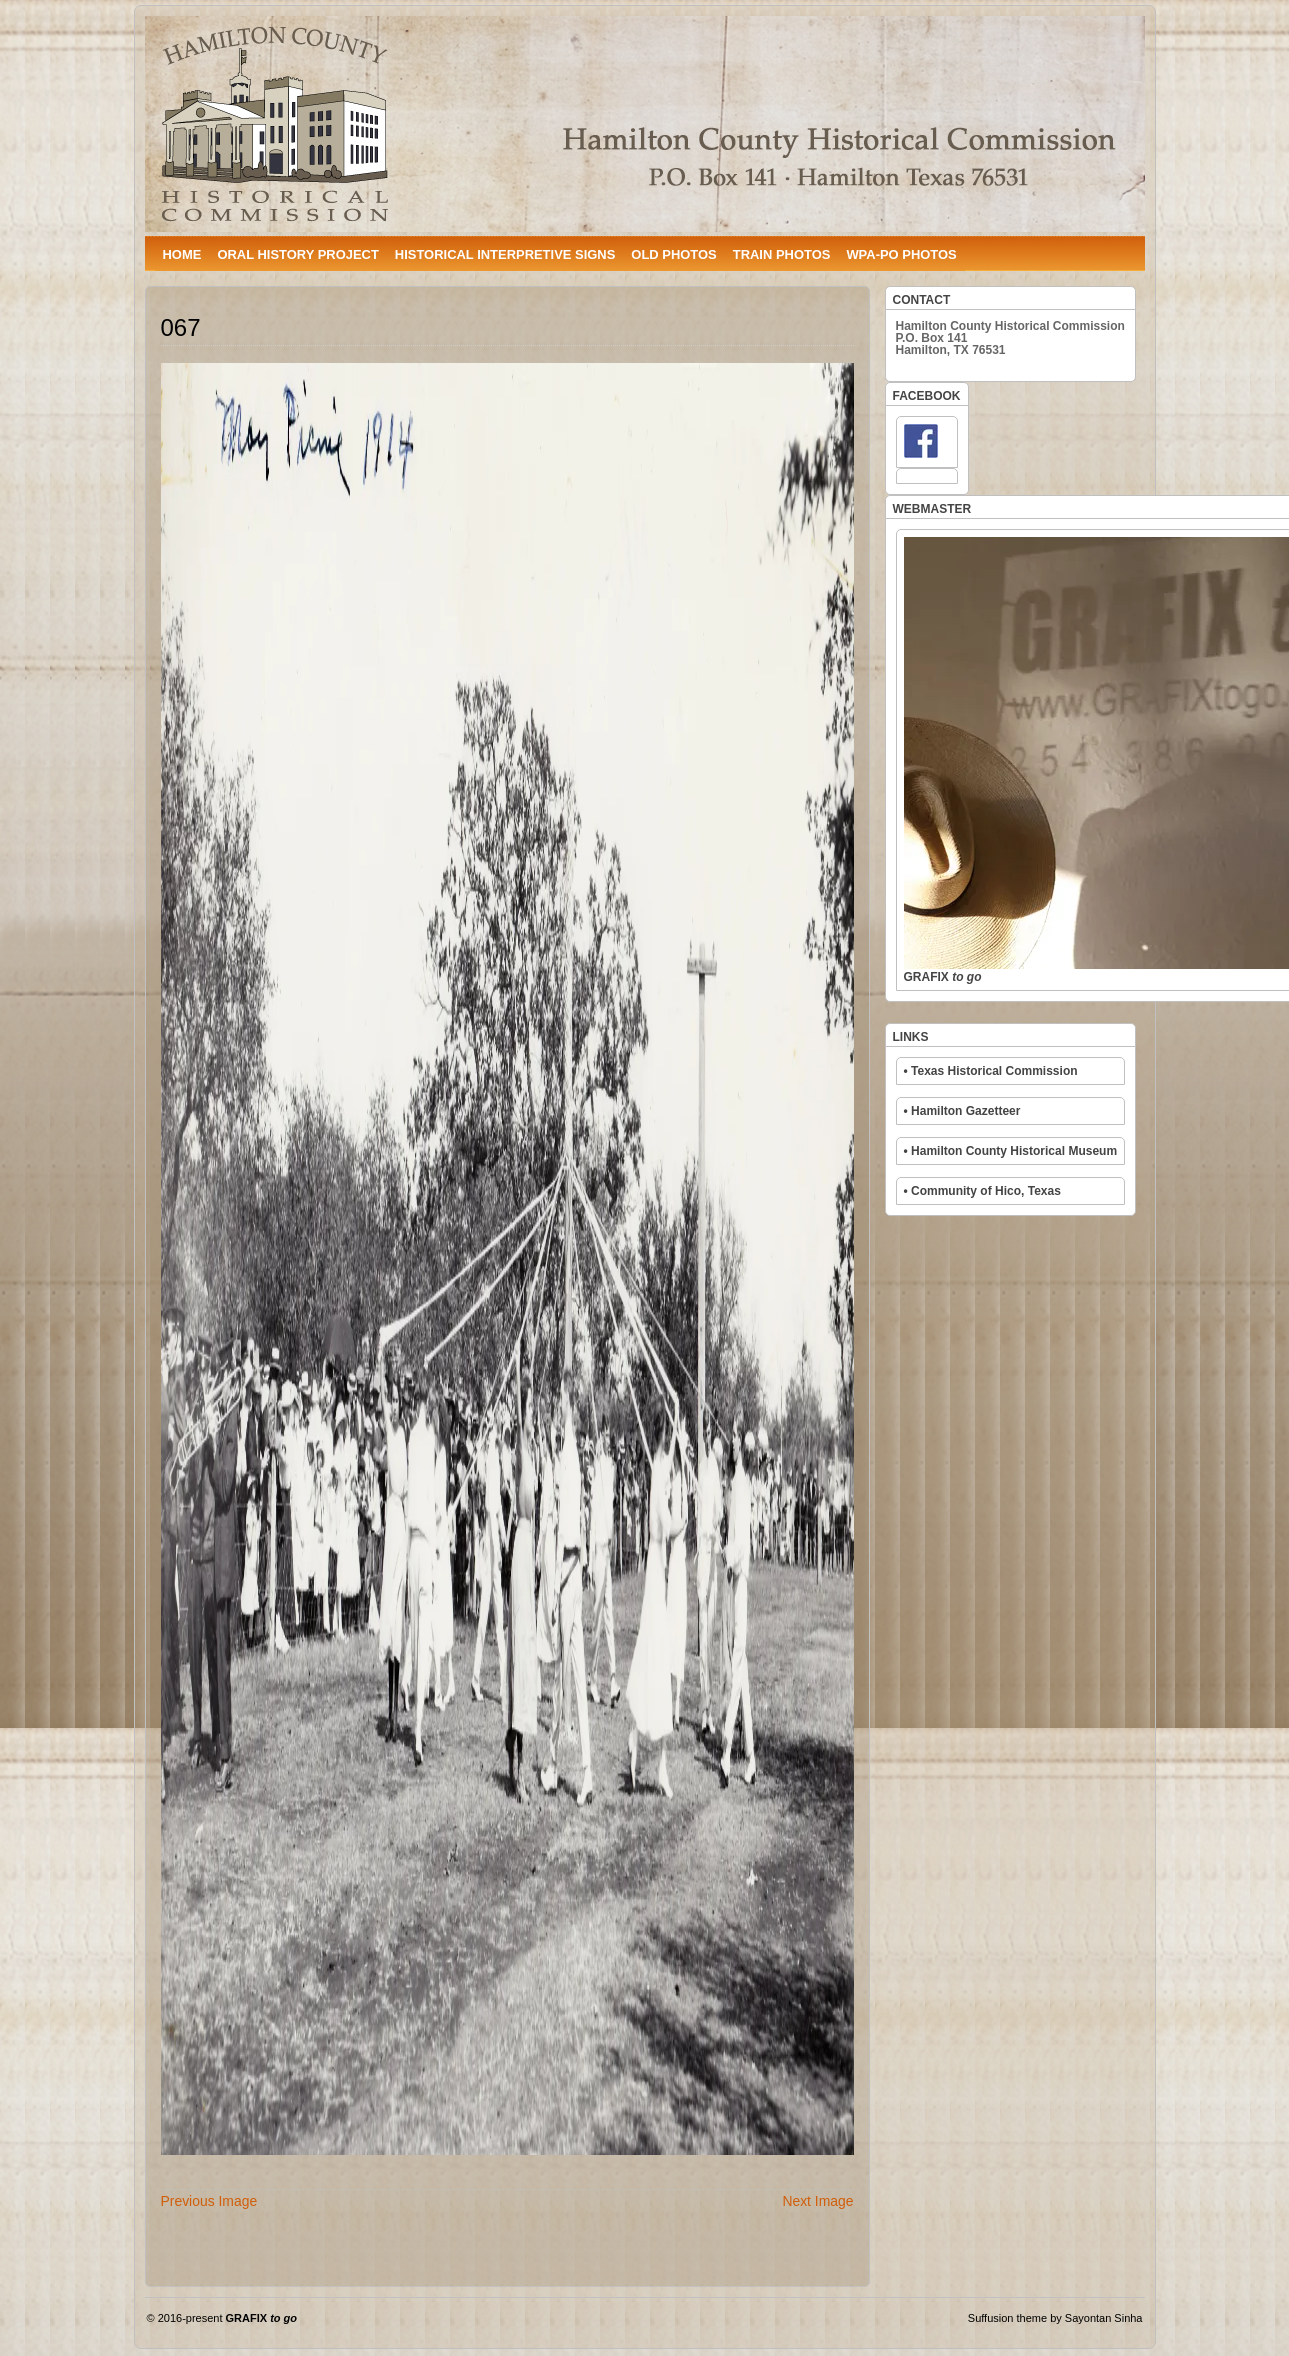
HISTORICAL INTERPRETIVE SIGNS (505, 254)
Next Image (817, 2201)
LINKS (911, 1037)
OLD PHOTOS (673, 254)
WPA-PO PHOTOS (901, 254)
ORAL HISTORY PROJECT (297, 254)
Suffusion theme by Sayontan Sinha (1055, 2318)
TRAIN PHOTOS (782, 254)
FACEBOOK (927, 396)
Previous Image (209, 2201)
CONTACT (922, 300)
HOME (182, 254)
